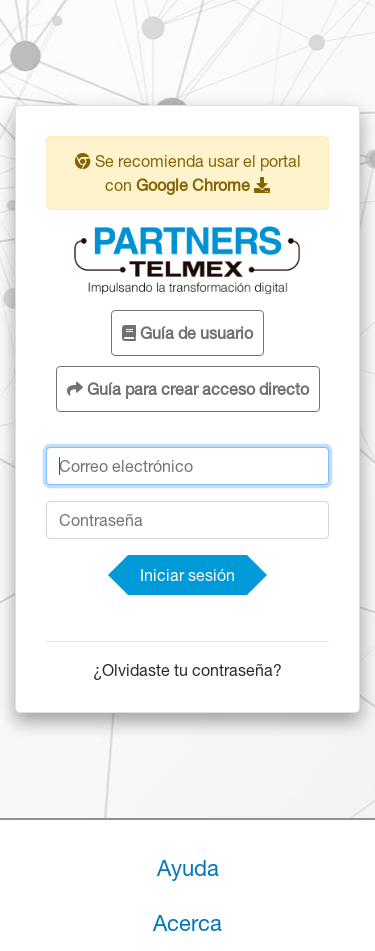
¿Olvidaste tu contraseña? (187, 670)
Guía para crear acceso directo (188, 389)
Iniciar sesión (187, 575)
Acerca (187, 923)
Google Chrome (203, 185)
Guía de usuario (187, 333)
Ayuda (188, 868)
